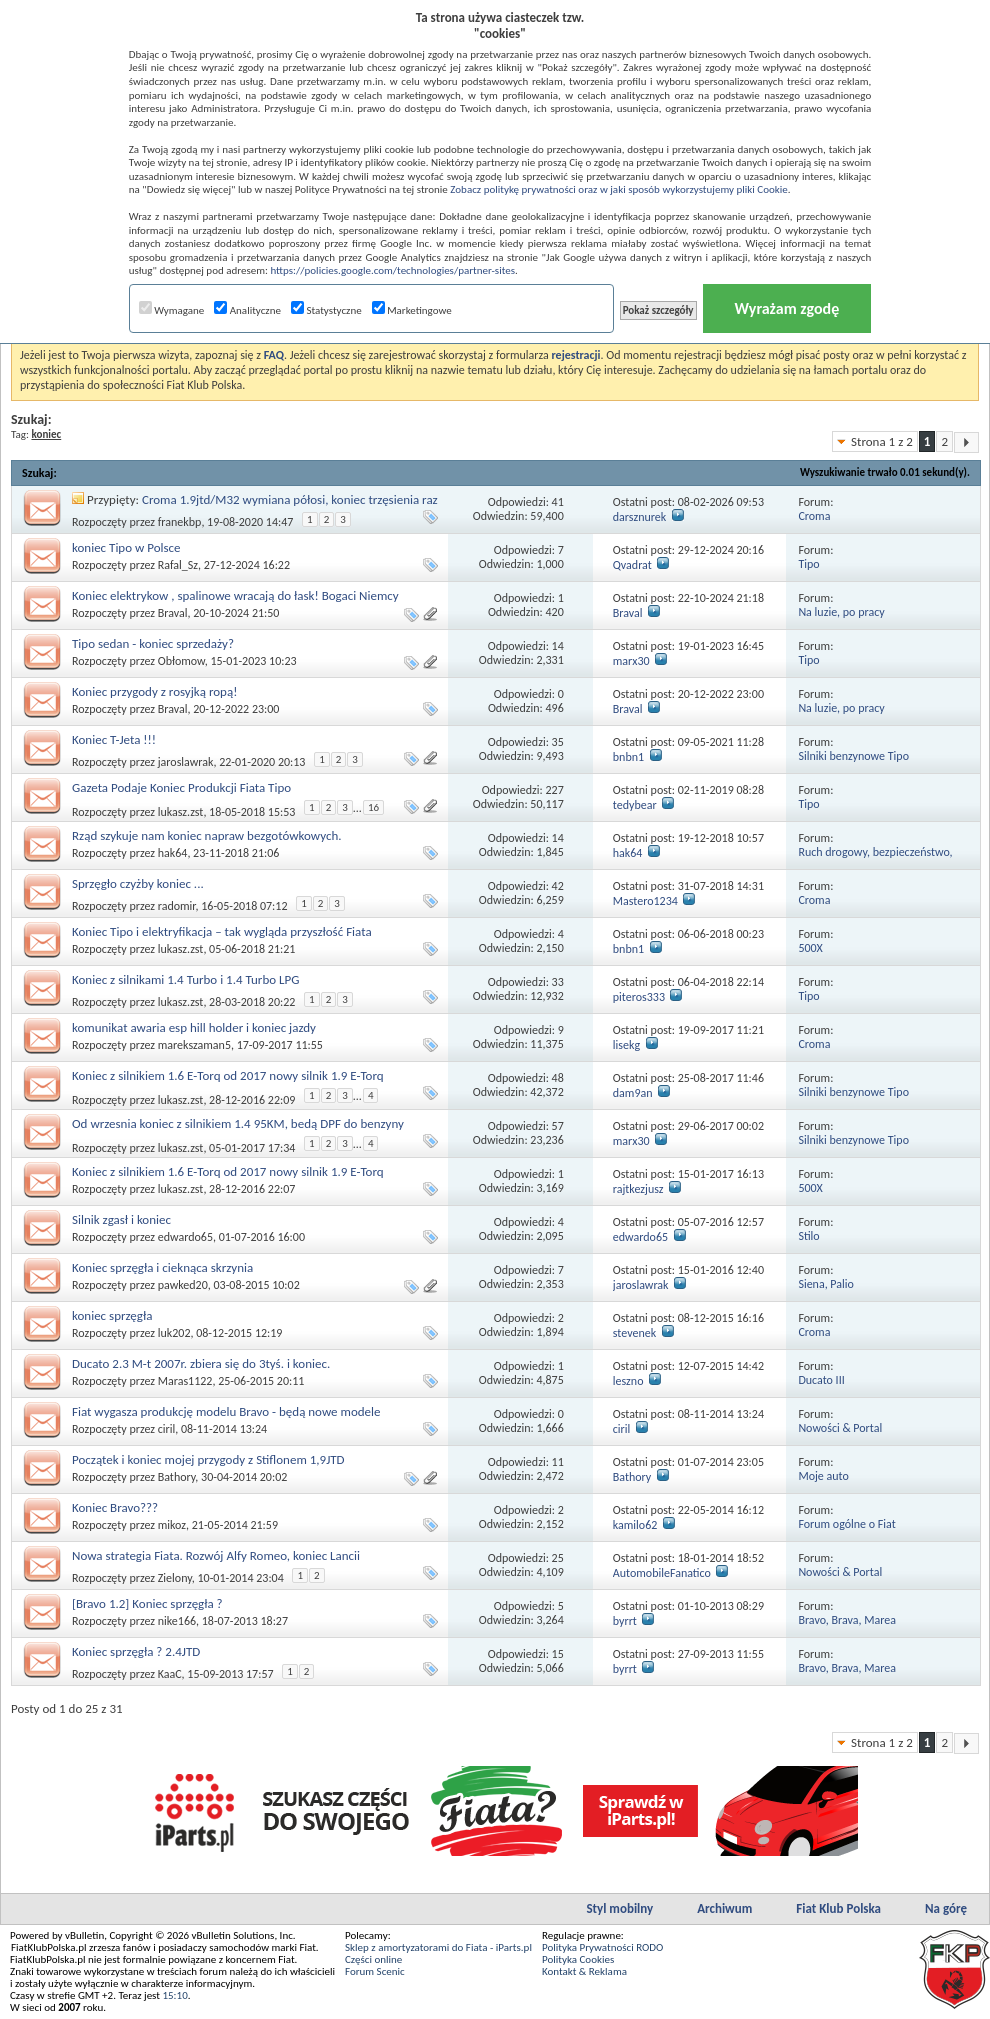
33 (558, 982)
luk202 (174, 1333)
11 (558, 1462)
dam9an (633, 1093)
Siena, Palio (826, 1284)
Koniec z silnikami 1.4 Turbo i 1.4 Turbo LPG (185, 979)
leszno (628, 1381)
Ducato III (821, 1380)
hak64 (173, 853)
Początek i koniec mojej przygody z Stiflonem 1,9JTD (208, 1459)
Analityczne (247, 310)
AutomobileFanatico (662, 1573)
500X (810, 948)
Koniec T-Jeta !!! (114, 739)
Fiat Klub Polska (838, 1908)
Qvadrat (632, 565)
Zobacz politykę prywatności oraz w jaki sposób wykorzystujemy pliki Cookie (618, 189)
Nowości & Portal (840, 1428)
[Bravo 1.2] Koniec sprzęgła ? (147, 1603)
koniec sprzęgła (112, 1315)
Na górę (946, 1908)
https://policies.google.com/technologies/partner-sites (392, 270)
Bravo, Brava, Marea (847, 1620)
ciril (167, 1429)
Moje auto (823, 1476)
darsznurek (639, 517)
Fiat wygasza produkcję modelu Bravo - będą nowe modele (226, 1411)
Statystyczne (326, 310)
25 (558, 1558)
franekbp (180, 522)
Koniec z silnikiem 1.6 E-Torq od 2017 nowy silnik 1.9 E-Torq (228, 1075)
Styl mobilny (619, 1908)
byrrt (625, 1621)
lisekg (626, 1045)
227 (555, 790)
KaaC (170, 1674)
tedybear (635, 805)
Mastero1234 (645, 901)
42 (558, 886)
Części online (373, 1959)
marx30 (631, 661)
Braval (173, 613)
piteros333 (639, 997)
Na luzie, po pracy (841, 612)
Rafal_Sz (178, 565)
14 (558, 646)
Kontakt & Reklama (584, 1971)
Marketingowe (412, 310)
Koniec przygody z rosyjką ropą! (154, 691)
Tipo (808, 564)
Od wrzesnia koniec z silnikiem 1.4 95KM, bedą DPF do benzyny (238, 1123)
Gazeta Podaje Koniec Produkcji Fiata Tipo (181, 787)
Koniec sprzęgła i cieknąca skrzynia (162, 1267)
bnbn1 (628, 757)
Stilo (808, 1236)
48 (558, 1078)
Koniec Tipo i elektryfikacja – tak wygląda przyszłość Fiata (222, 931)
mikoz (172, 1525)
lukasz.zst (181, 812)
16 (373, 807)
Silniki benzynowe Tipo (853, 756)
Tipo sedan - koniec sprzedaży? (153, 643)
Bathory (177, 1477)
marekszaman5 (194, 1045)
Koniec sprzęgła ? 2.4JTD (136, 1651)
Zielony (175, 1578)
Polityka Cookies (578, 1959)
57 (558, 1126)
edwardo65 (185, 1237)
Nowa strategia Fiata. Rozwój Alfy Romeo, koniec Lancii (216, 1555)
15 (558, 1654)
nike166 (177, 1621)
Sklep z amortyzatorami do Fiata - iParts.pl (438, 1947)
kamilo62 (635, 1525)
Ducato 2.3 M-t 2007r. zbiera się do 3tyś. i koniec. (201, 1363)
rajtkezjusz (638, 1189)
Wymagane (172, 310)
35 (558, 742)
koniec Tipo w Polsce (126, 547)
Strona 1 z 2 (882, 441)
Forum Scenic (375, 1971)
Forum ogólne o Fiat (846, 1524)
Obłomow (181, 661)
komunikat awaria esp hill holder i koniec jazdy (194, 1027)
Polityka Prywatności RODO (602, 1947)
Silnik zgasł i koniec (121, 1219)
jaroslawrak (186, 762)
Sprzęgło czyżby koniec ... (138, 883)
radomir (177, 906)
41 (558, 502)
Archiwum (724, 1908)
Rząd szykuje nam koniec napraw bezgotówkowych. (207, 835)
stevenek (634, 1333)
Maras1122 (185, 1381)
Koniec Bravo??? (115, 1507)
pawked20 (183, 1285)
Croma (814, 516)
